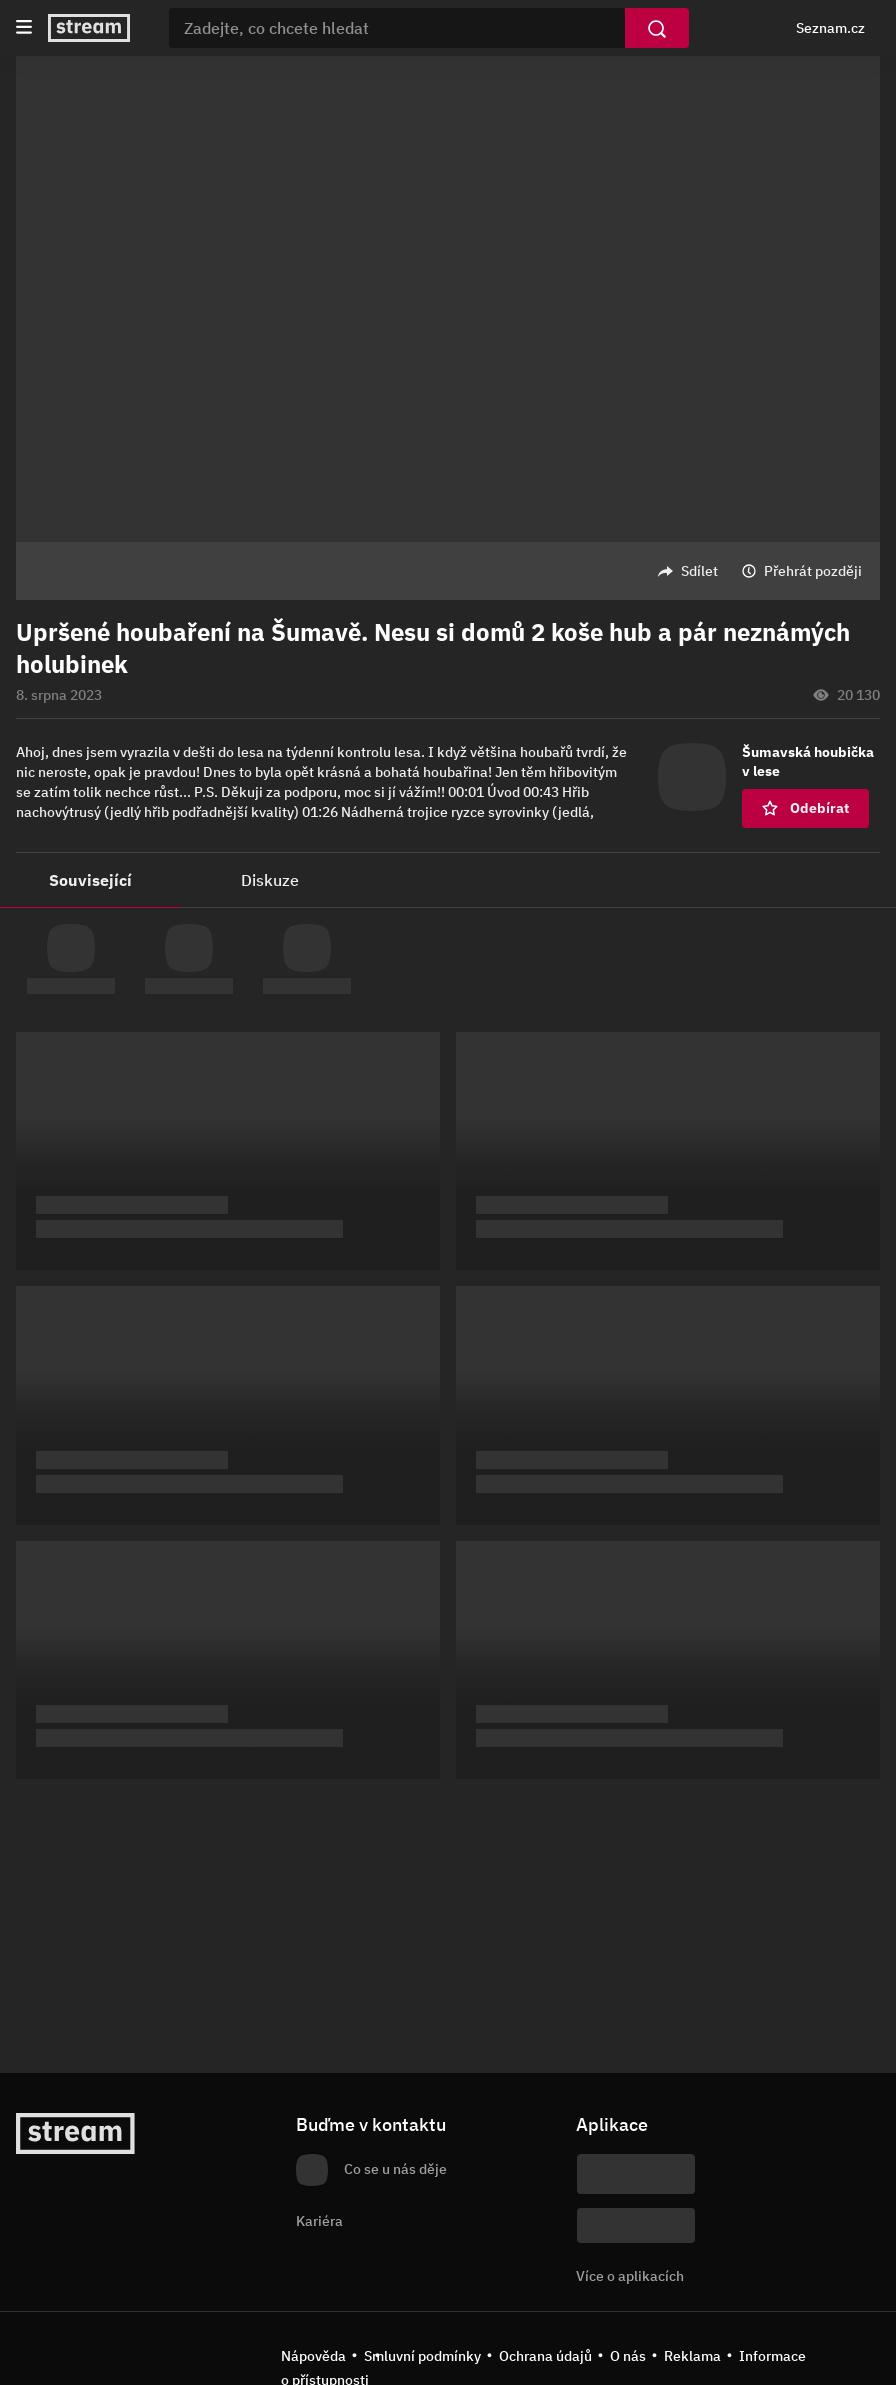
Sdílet (699, 571)
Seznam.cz (830, 28)
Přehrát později (813, 571)
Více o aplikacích (630, 2276)
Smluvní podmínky (422, 2356)
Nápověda (313, 2356)
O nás (628, 2356)
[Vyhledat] (657, 28)
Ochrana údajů (545, 2356)
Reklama (692, 2356)
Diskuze (270, 880)
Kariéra (319, 2221)
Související (90, 880)
